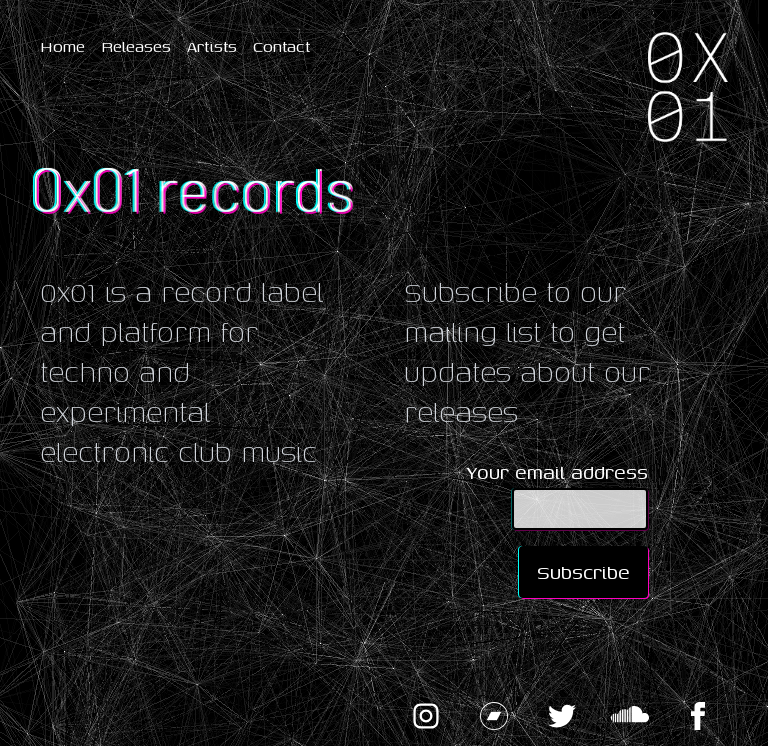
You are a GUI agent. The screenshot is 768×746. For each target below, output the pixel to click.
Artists (212, 46)
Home (62, 46)
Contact (281, 46)
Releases (136, 46)
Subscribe (583, 571)
